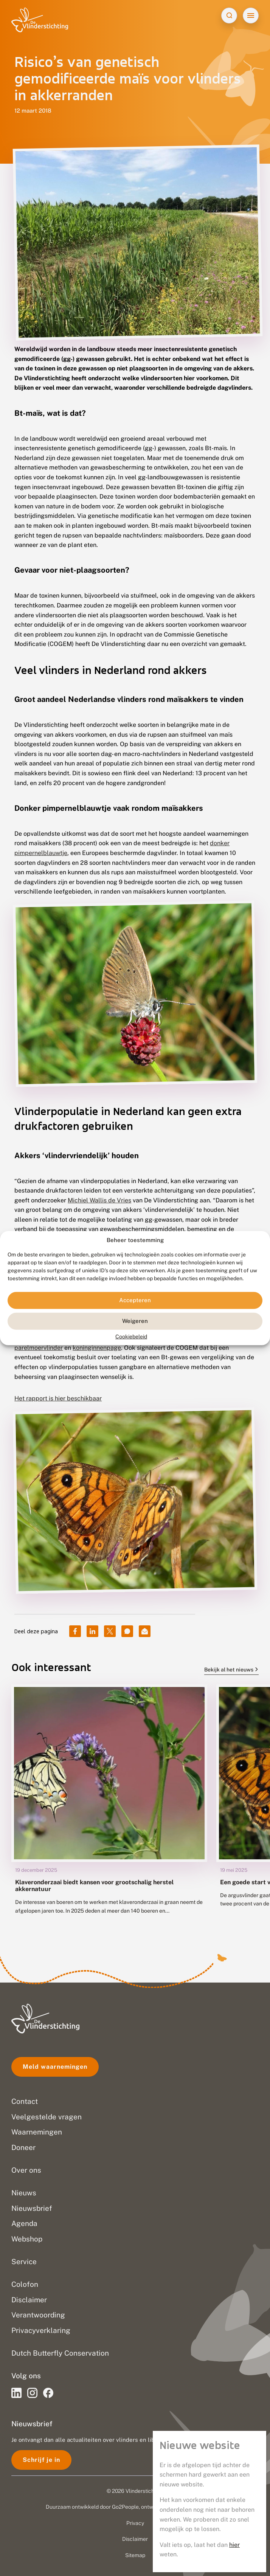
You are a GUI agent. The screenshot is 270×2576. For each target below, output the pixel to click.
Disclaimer (135, 2539)
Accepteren (135, 1300)
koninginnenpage (97, 1347)
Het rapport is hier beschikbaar (58, 1398)
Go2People (125, 2507)
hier (234, 2544)
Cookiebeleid (131, 1337)
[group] (109, 1805)
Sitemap (135, 2555)
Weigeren (135, 1321)
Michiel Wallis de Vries (99, 1200)
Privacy (135, 2523)
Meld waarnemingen (55, 2066)
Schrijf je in (41, 2459)
